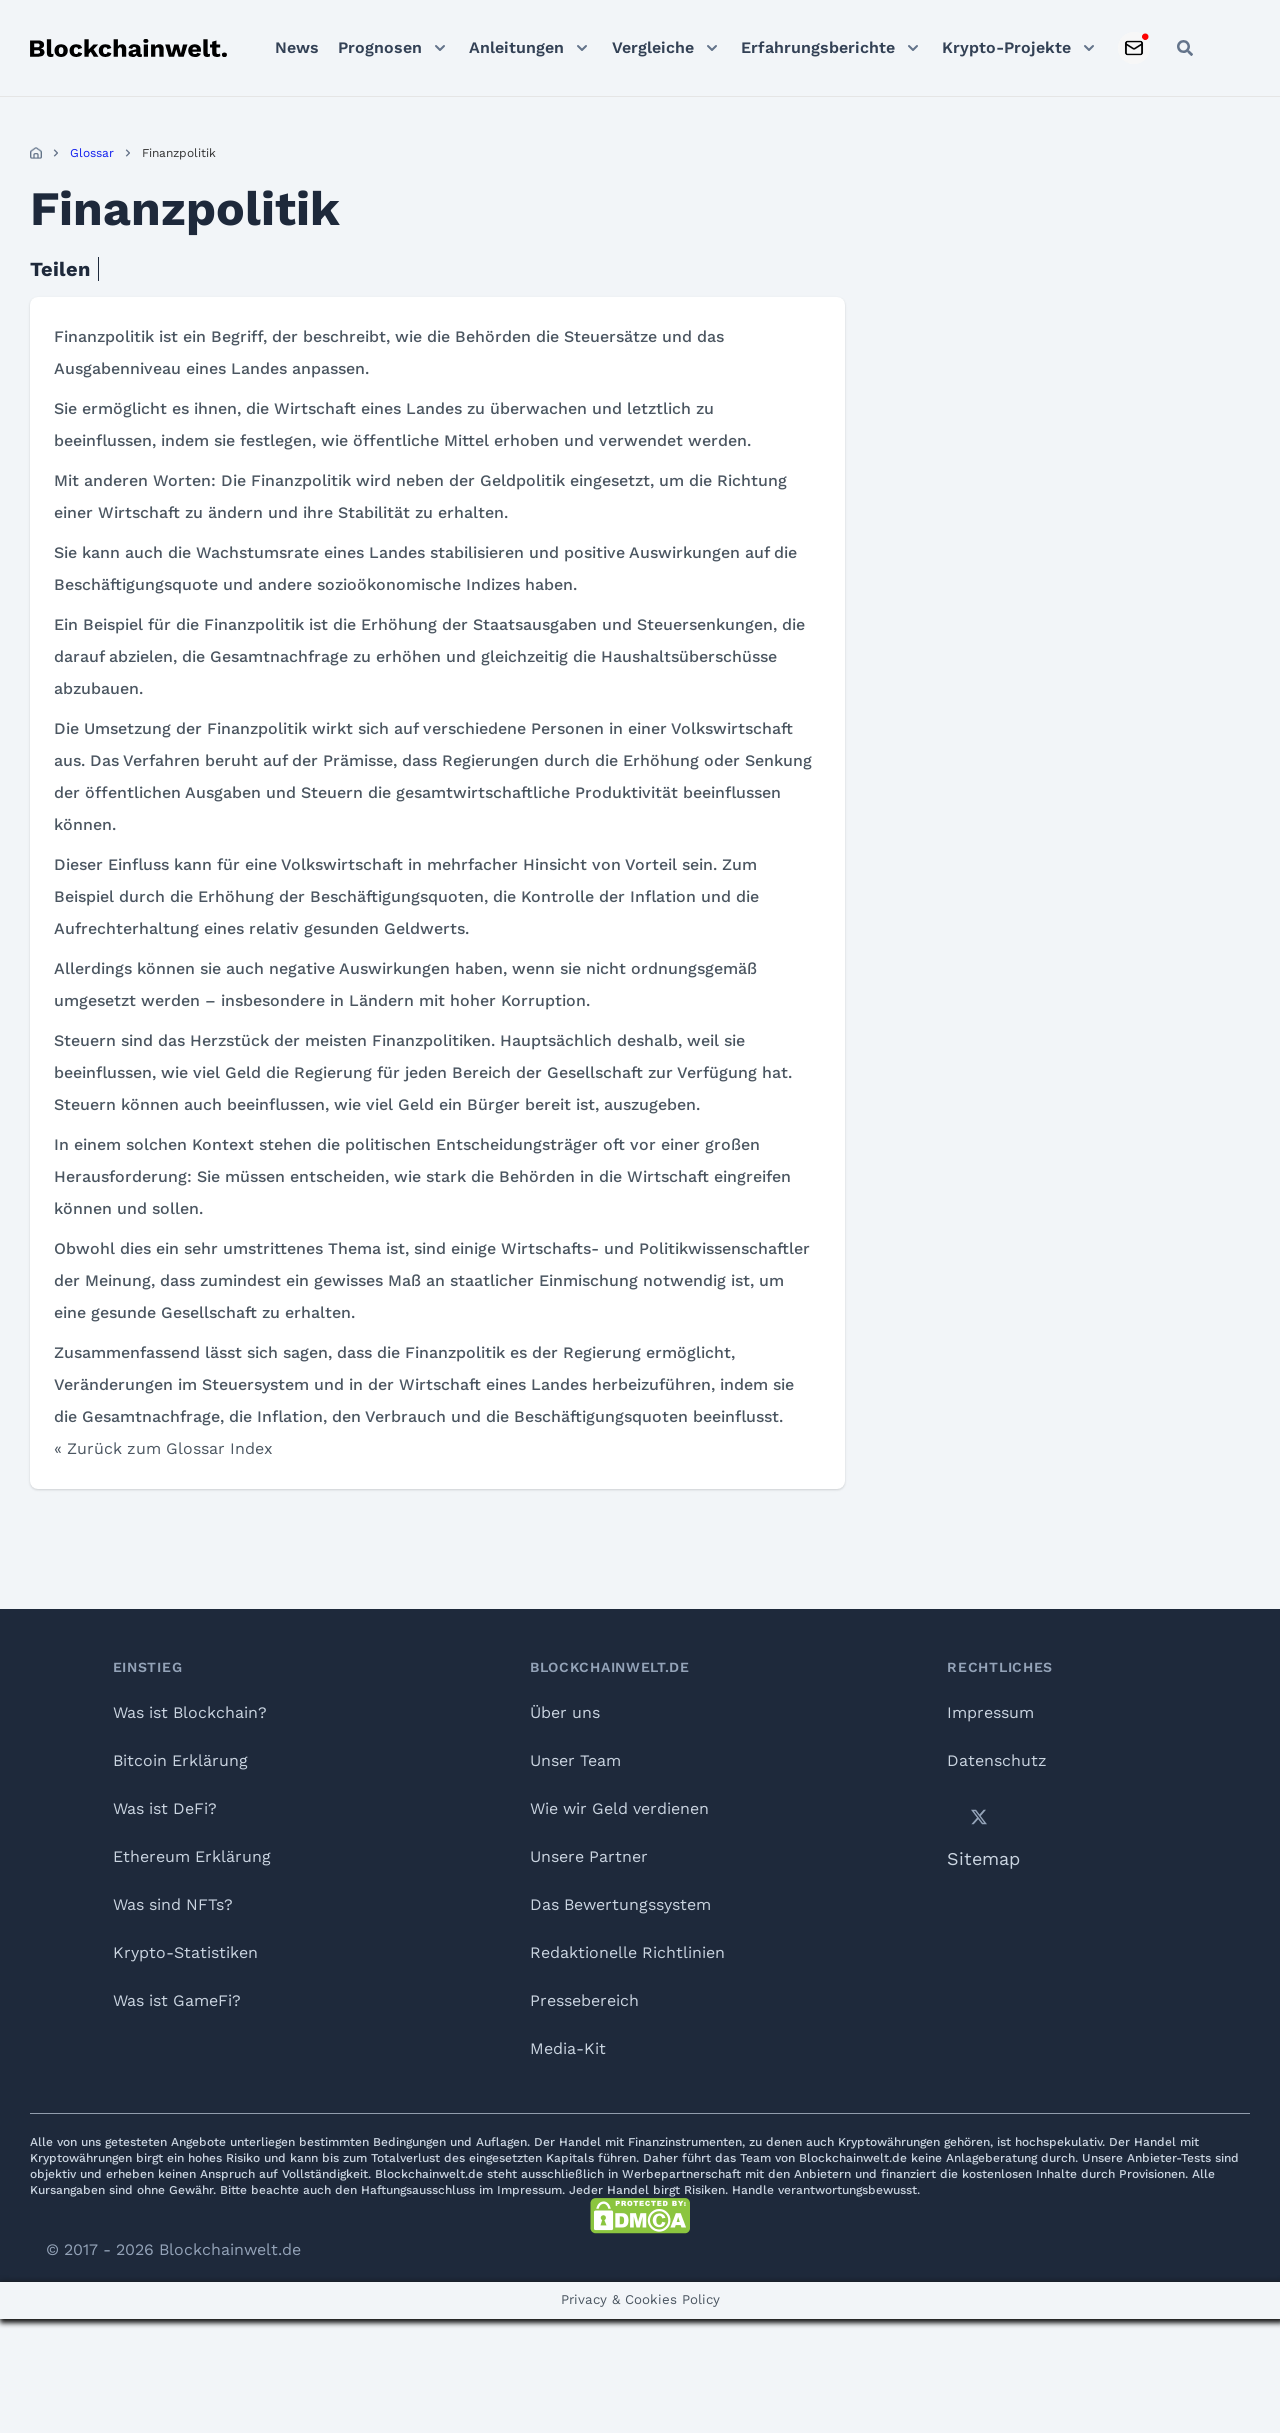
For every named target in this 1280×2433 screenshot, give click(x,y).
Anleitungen (516, 47)
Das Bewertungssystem (620, 1904)
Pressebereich (584, 2000)
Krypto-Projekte (1006, 47)
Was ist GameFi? (177, 2000)
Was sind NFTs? (173, 1904)
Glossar (92, 153)
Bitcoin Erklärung (180, 1760)
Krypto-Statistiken (185, 1952)
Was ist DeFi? (165, 1808)
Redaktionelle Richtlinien (627, 1952)
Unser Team (575, 1760)
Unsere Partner (589, 1856)
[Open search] (1185, 48)
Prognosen (380, 47)
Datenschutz (997, 1760)
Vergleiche (653, 47)
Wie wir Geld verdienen (619, 1808)
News (297, 47)
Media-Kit (568, 2048)
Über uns (565, 1712)
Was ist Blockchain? (190, 1712)
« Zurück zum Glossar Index (163, 1448)
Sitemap (983, 1858)
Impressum (990, 1712)
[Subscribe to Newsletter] (1134, 48)
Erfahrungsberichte (818, 47)
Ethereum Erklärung (192, 1856)
